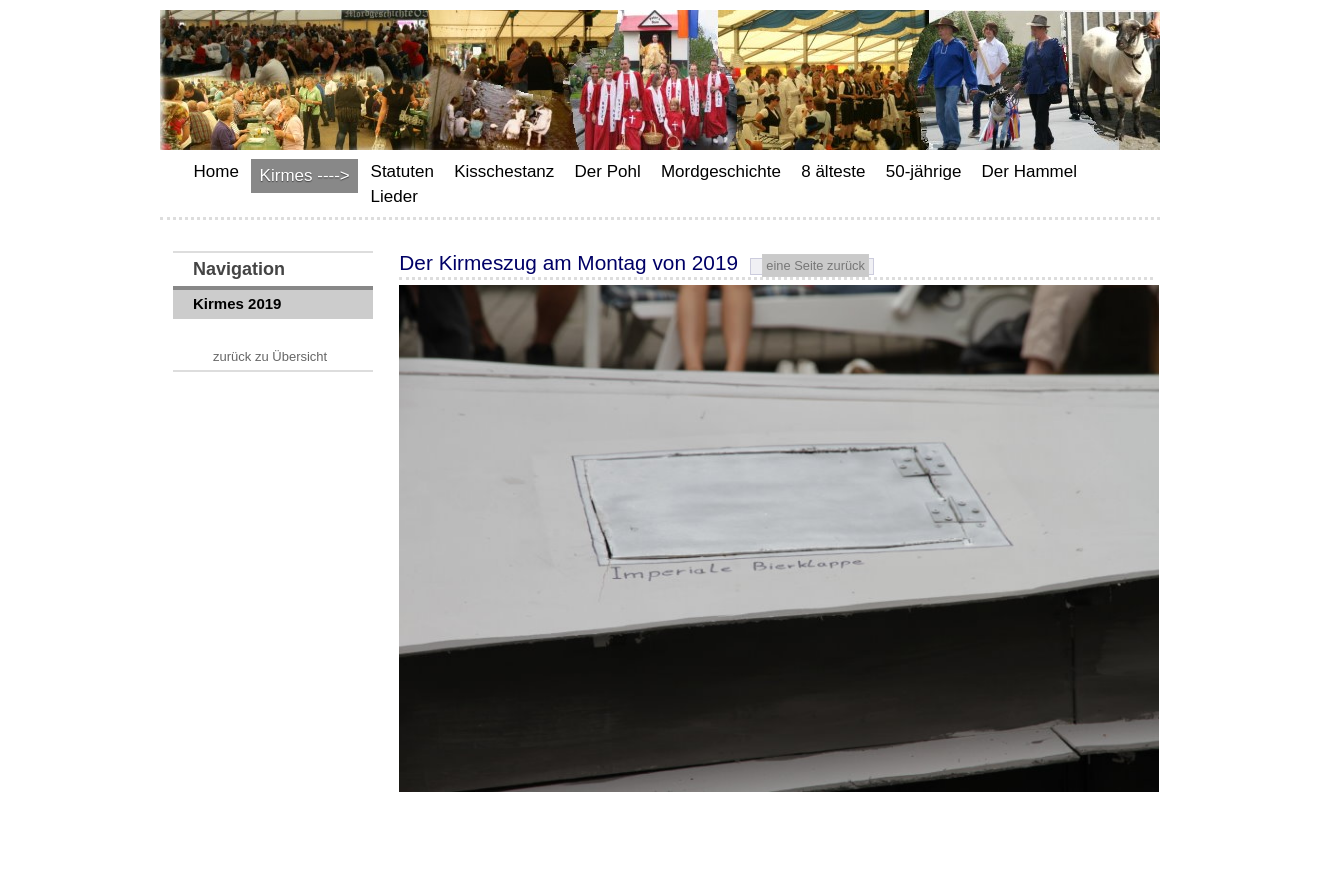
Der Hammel (1029, 171)
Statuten (402, 171)
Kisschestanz (504, 171)
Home (216, 171)
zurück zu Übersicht (270, 356)
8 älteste (833, 171)
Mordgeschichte (721, 171)
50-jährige (924, 171)
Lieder (394, 196)
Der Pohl (608, 171)
